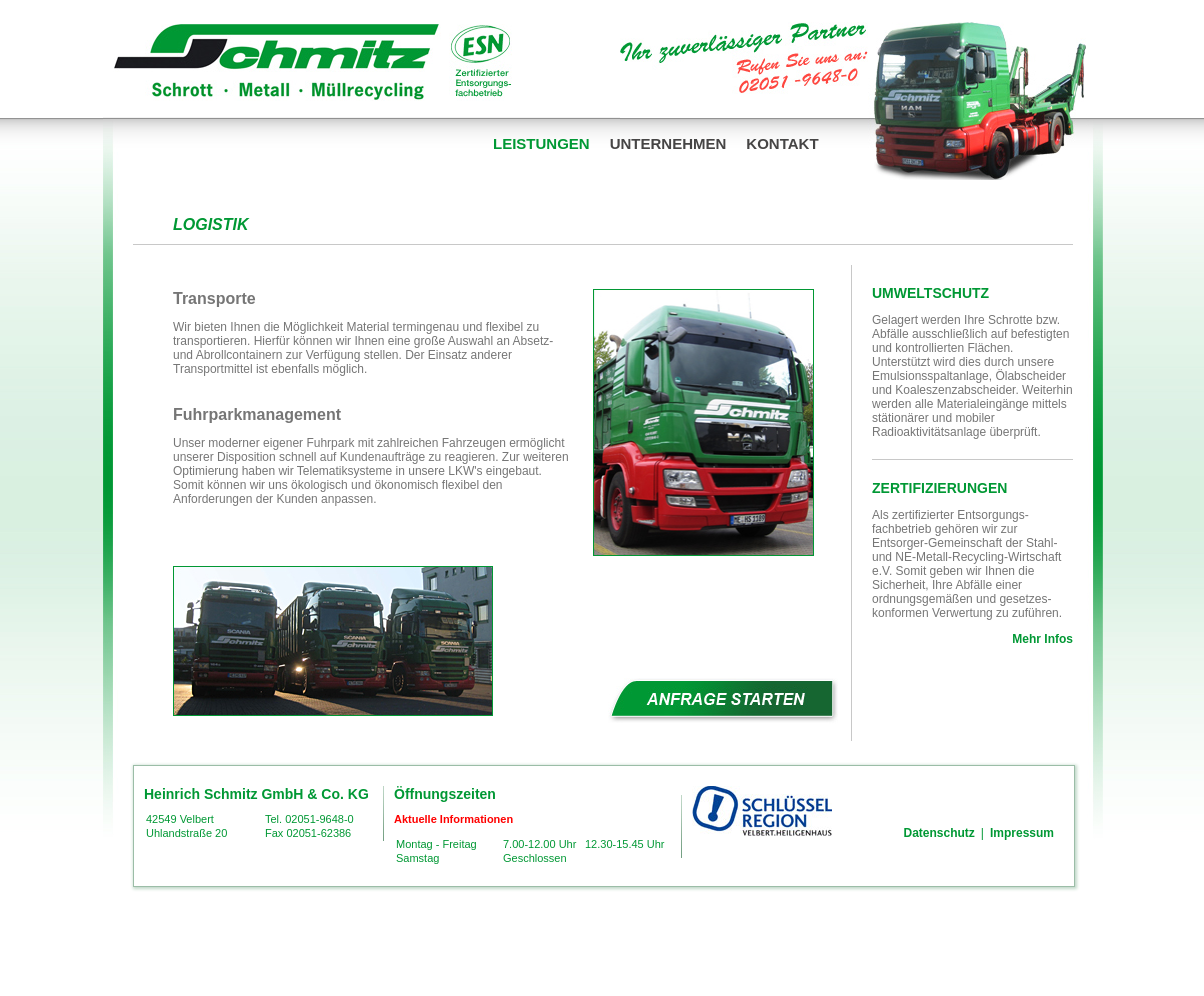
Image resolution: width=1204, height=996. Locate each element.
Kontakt (782, 143)
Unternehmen (668, 143)
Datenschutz (939, 833)
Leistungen (541, 143)
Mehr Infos (1042, 639)
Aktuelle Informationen (453, 819)
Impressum (1022, 833)
